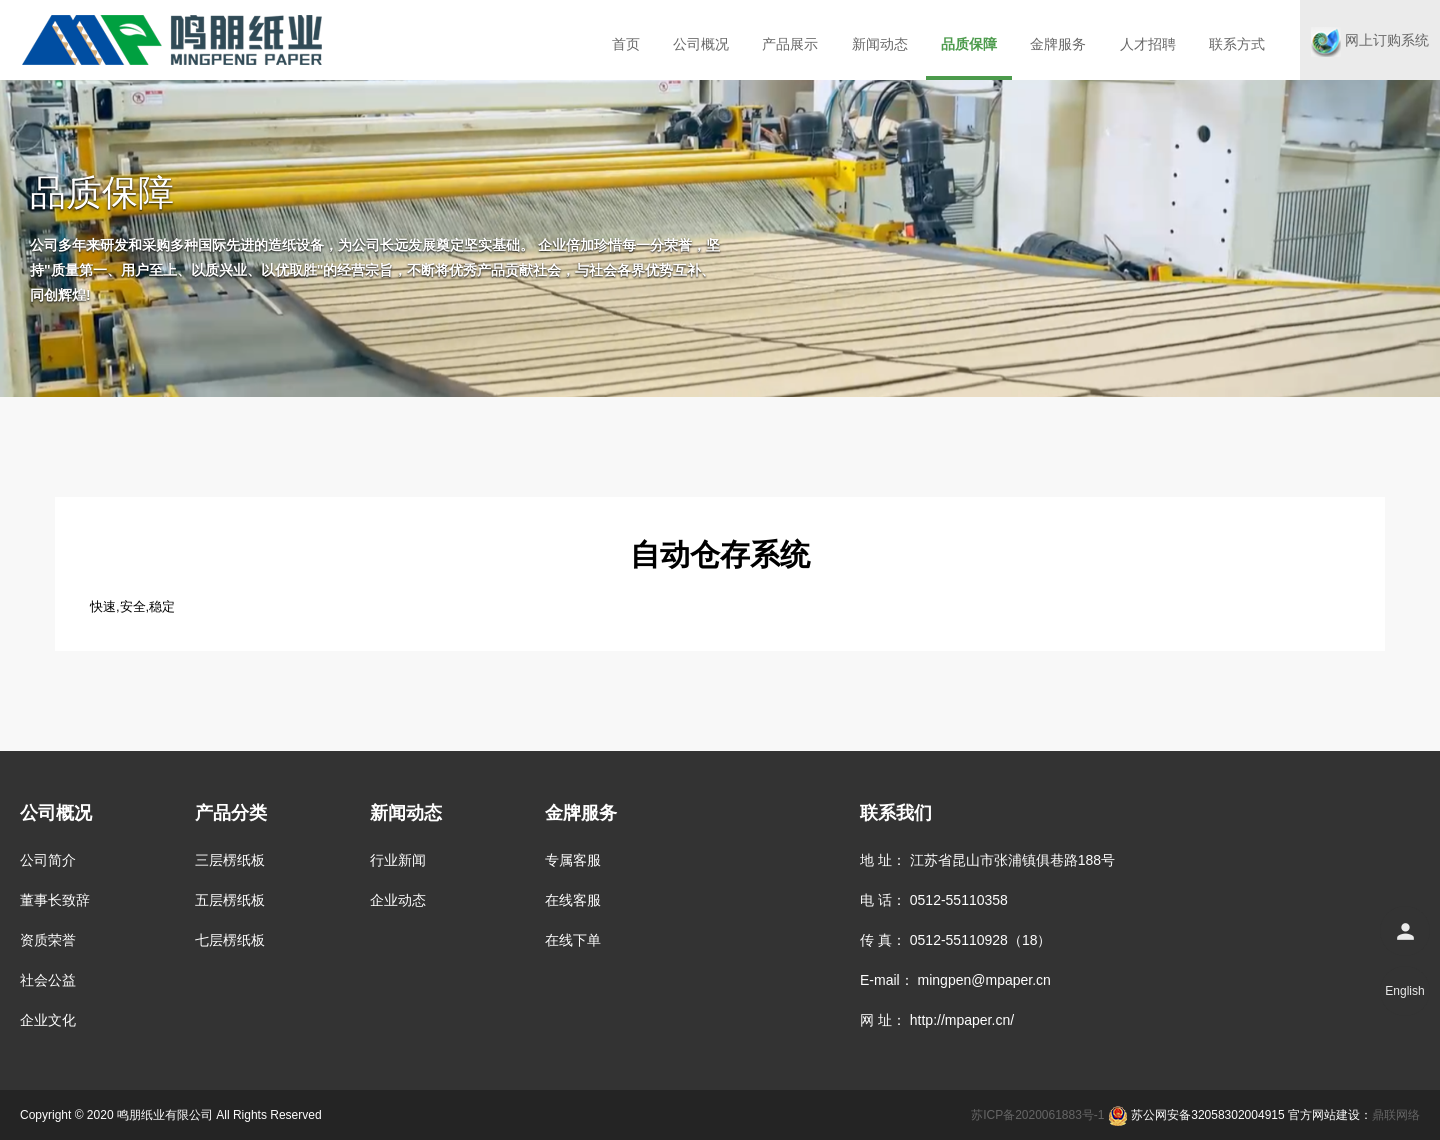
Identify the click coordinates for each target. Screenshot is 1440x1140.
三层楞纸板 (230, 860)
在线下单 (573, 940)
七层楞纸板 (230, 940)
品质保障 (969, 44)
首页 (626, 44)
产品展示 (790, 44)
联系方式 (1237, 44)
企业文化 (48, 1020)
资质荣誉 (48, 940)
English (1404, 991)
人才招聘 (1148, 44)
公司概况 (701, 44)
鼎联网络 (1396, 1115)
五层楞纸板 (230, 900)
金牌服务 (1058, 44)
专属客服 (573, 860)
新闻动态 (880, 44)
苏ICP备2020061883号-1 (1037, 1115)
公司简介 (48, 860)
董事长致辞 (55, 900)
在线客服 (573, 900)
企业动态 (398, 900)
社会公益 (48, 980)
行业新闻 (398, 860)
